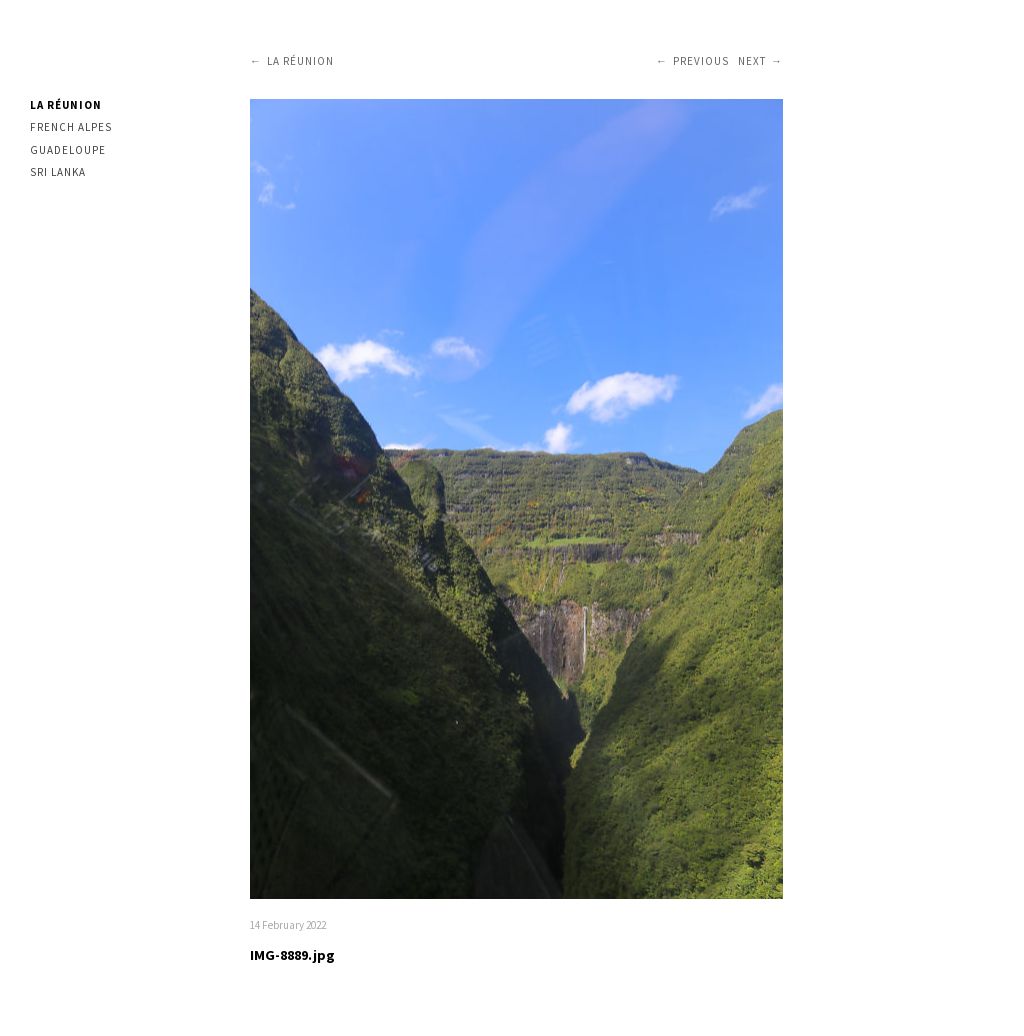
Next (752, 61)
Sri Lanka (58, 172)
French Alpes (71, 127)
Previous (701, 61)
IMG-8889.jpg (292, 955)
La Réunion (66, 105)
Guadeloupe (68, 150)
